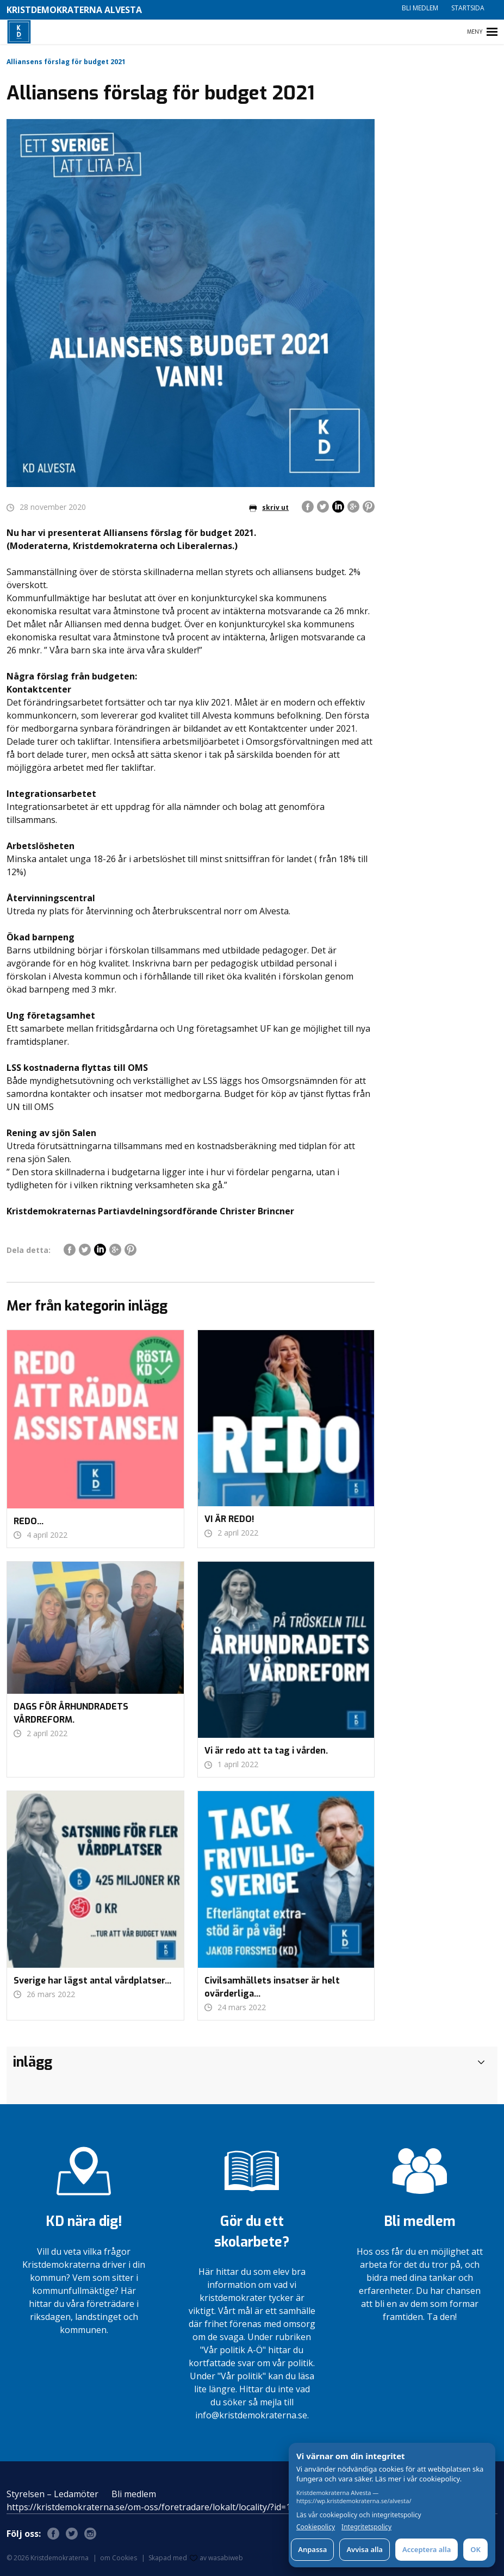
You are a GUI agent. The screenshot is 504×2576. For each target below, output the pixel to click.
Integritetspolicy (366, 2527)
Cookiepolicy (315, 2527)
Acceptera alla (426, 2549)
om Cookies (118, 2557)
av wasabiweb (216, 2557)
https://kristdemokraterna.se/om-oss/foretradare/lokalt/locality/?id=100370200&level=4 (185, 2507)
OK (475, 2549)
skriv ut (269, 507)
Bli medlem (420, 8)
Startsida (467, 8)
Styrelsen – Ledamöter (52, 2494)
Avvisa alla (364, 2549)
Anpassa (312, 2549)
